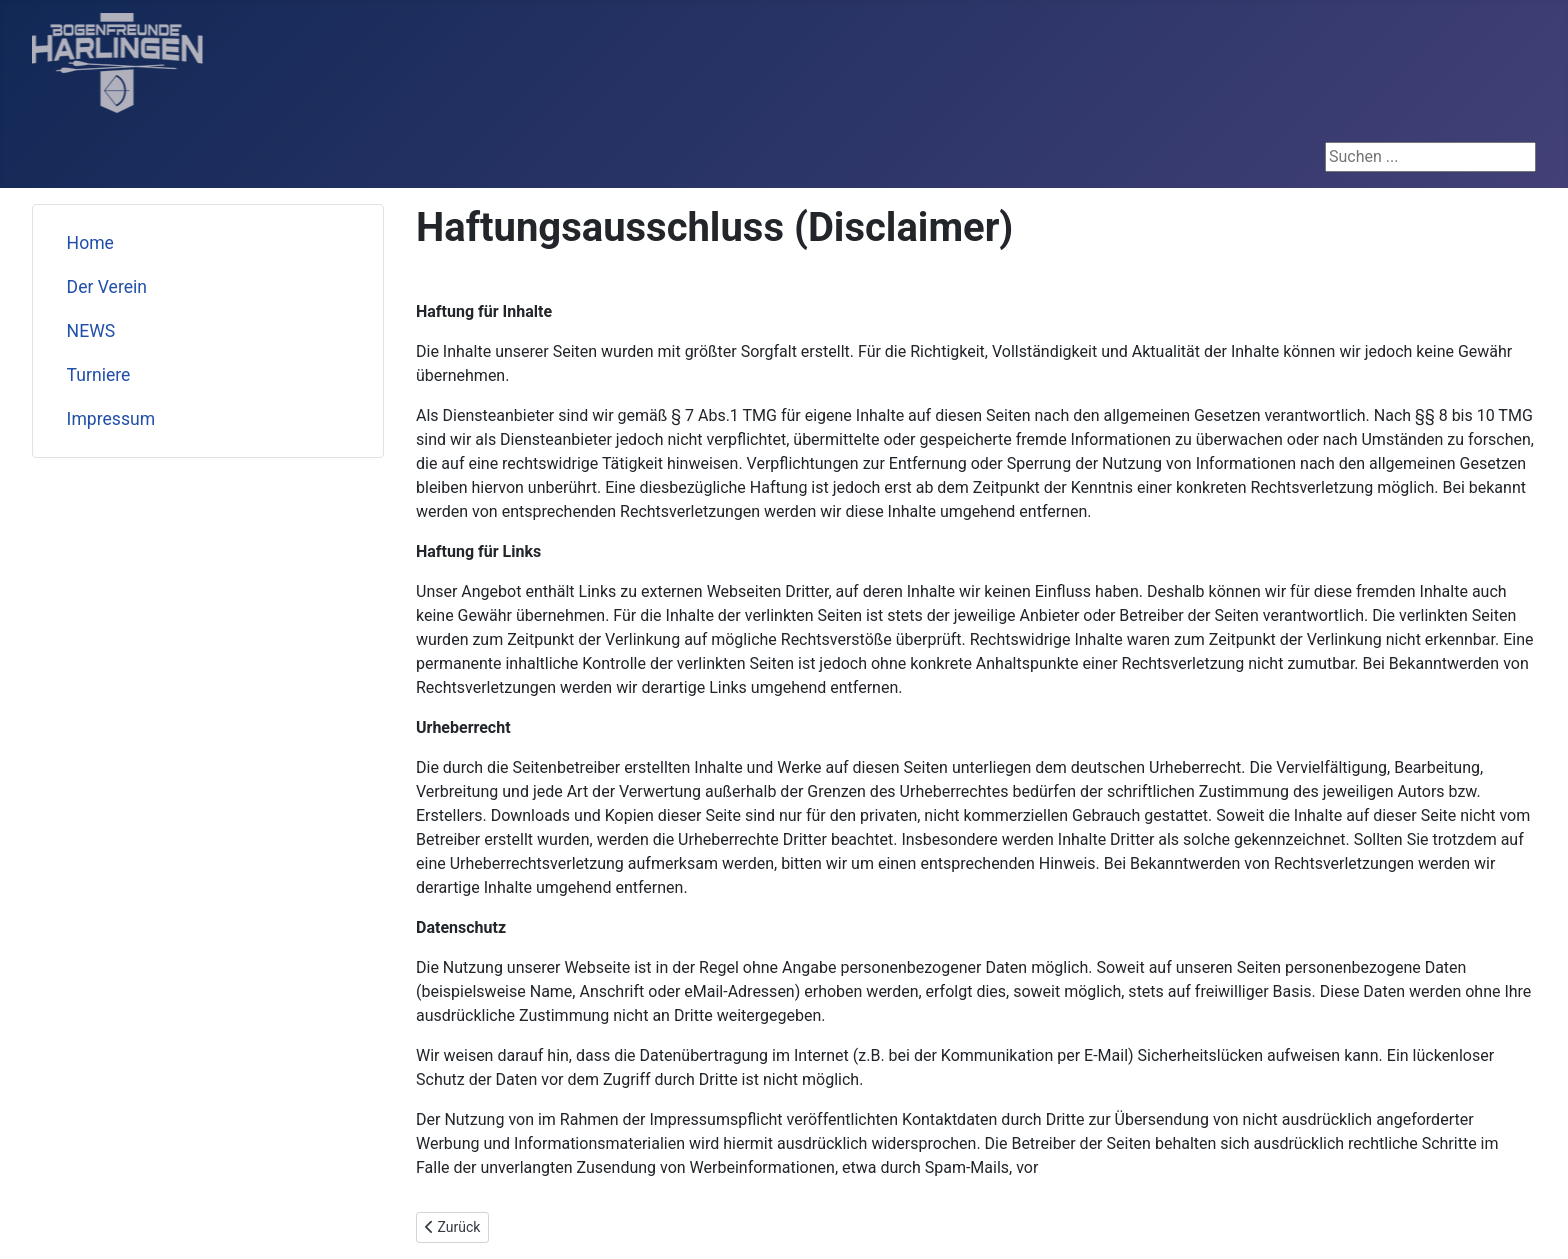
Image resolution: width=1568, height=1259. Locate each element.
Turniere (99, 375)
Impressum (111, 419)
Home (90, 243)
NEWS (91, 331)
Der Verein (107, 287)
